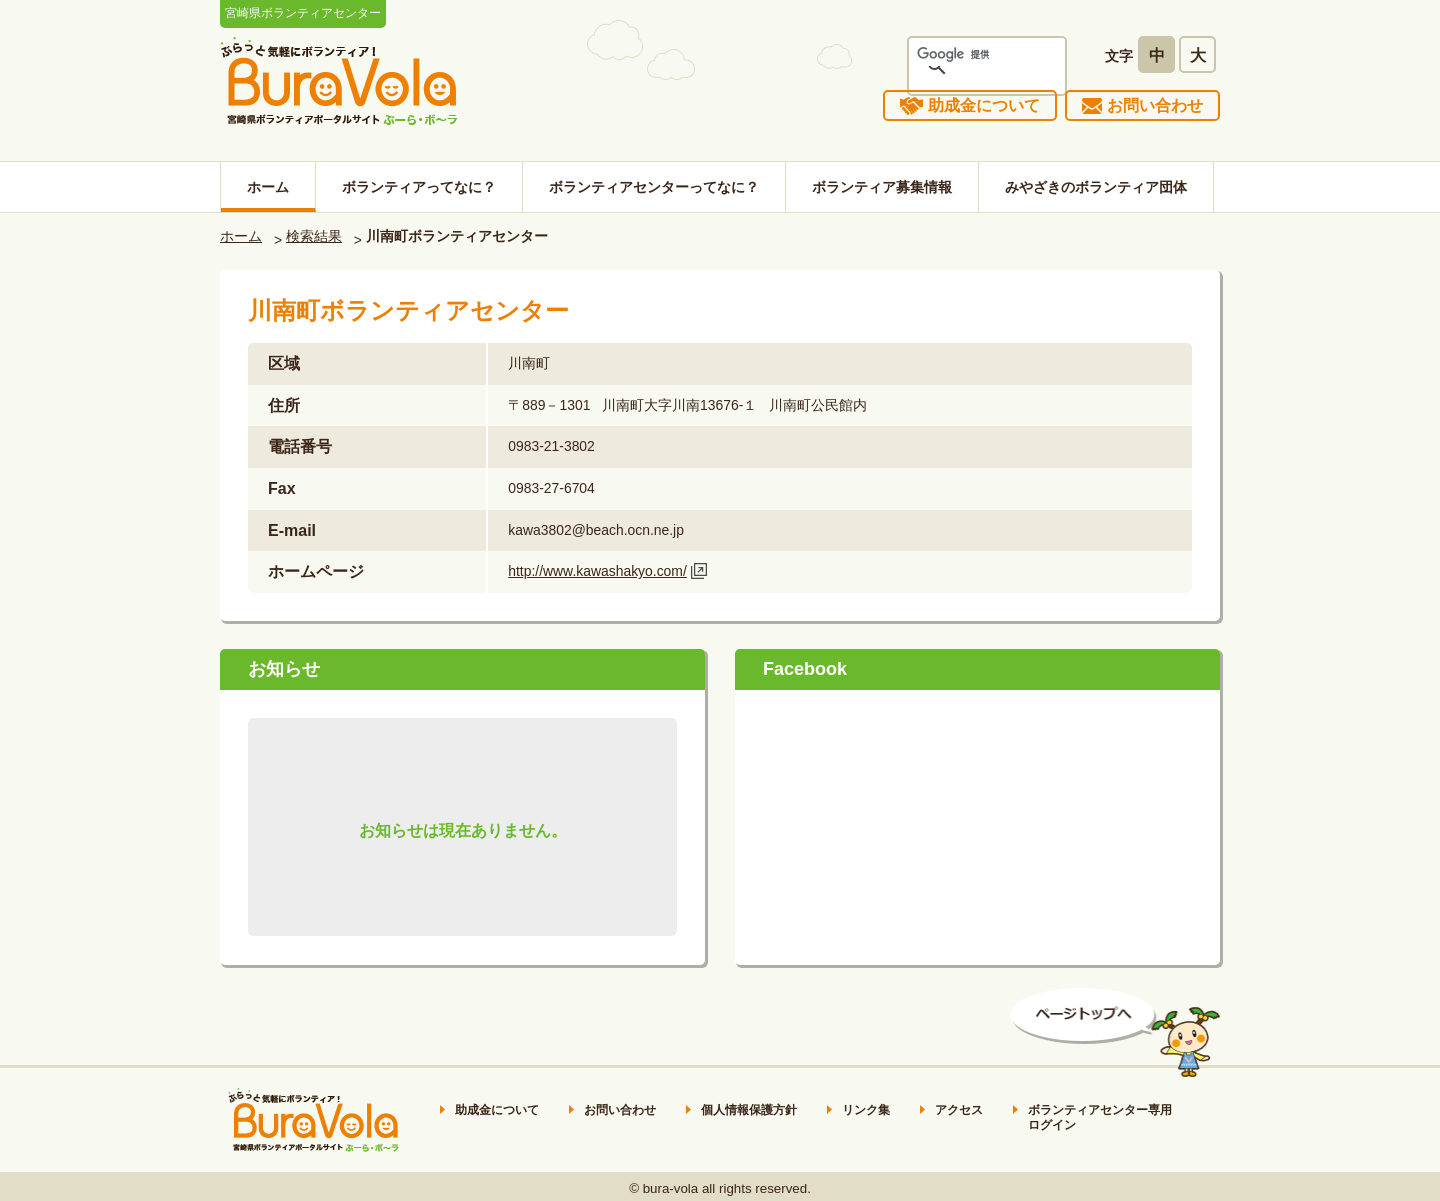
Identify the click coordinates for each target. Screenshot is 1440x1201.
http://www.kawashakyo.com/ (597, 571)
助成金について (984, 105)
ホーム (268, 187)
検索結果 (314, 236)
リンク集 (866, 1110)
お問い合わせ (1155, 105)
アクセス (959, 1110)
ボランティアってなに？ (419, 187)
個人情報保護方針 (749, 1110)
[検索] (961, 54)
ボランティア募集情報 (882, 187)
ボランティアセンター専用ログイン (1100, 1118)
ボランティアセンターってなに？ (654, 187)
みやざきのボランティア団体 (1096, 187)
